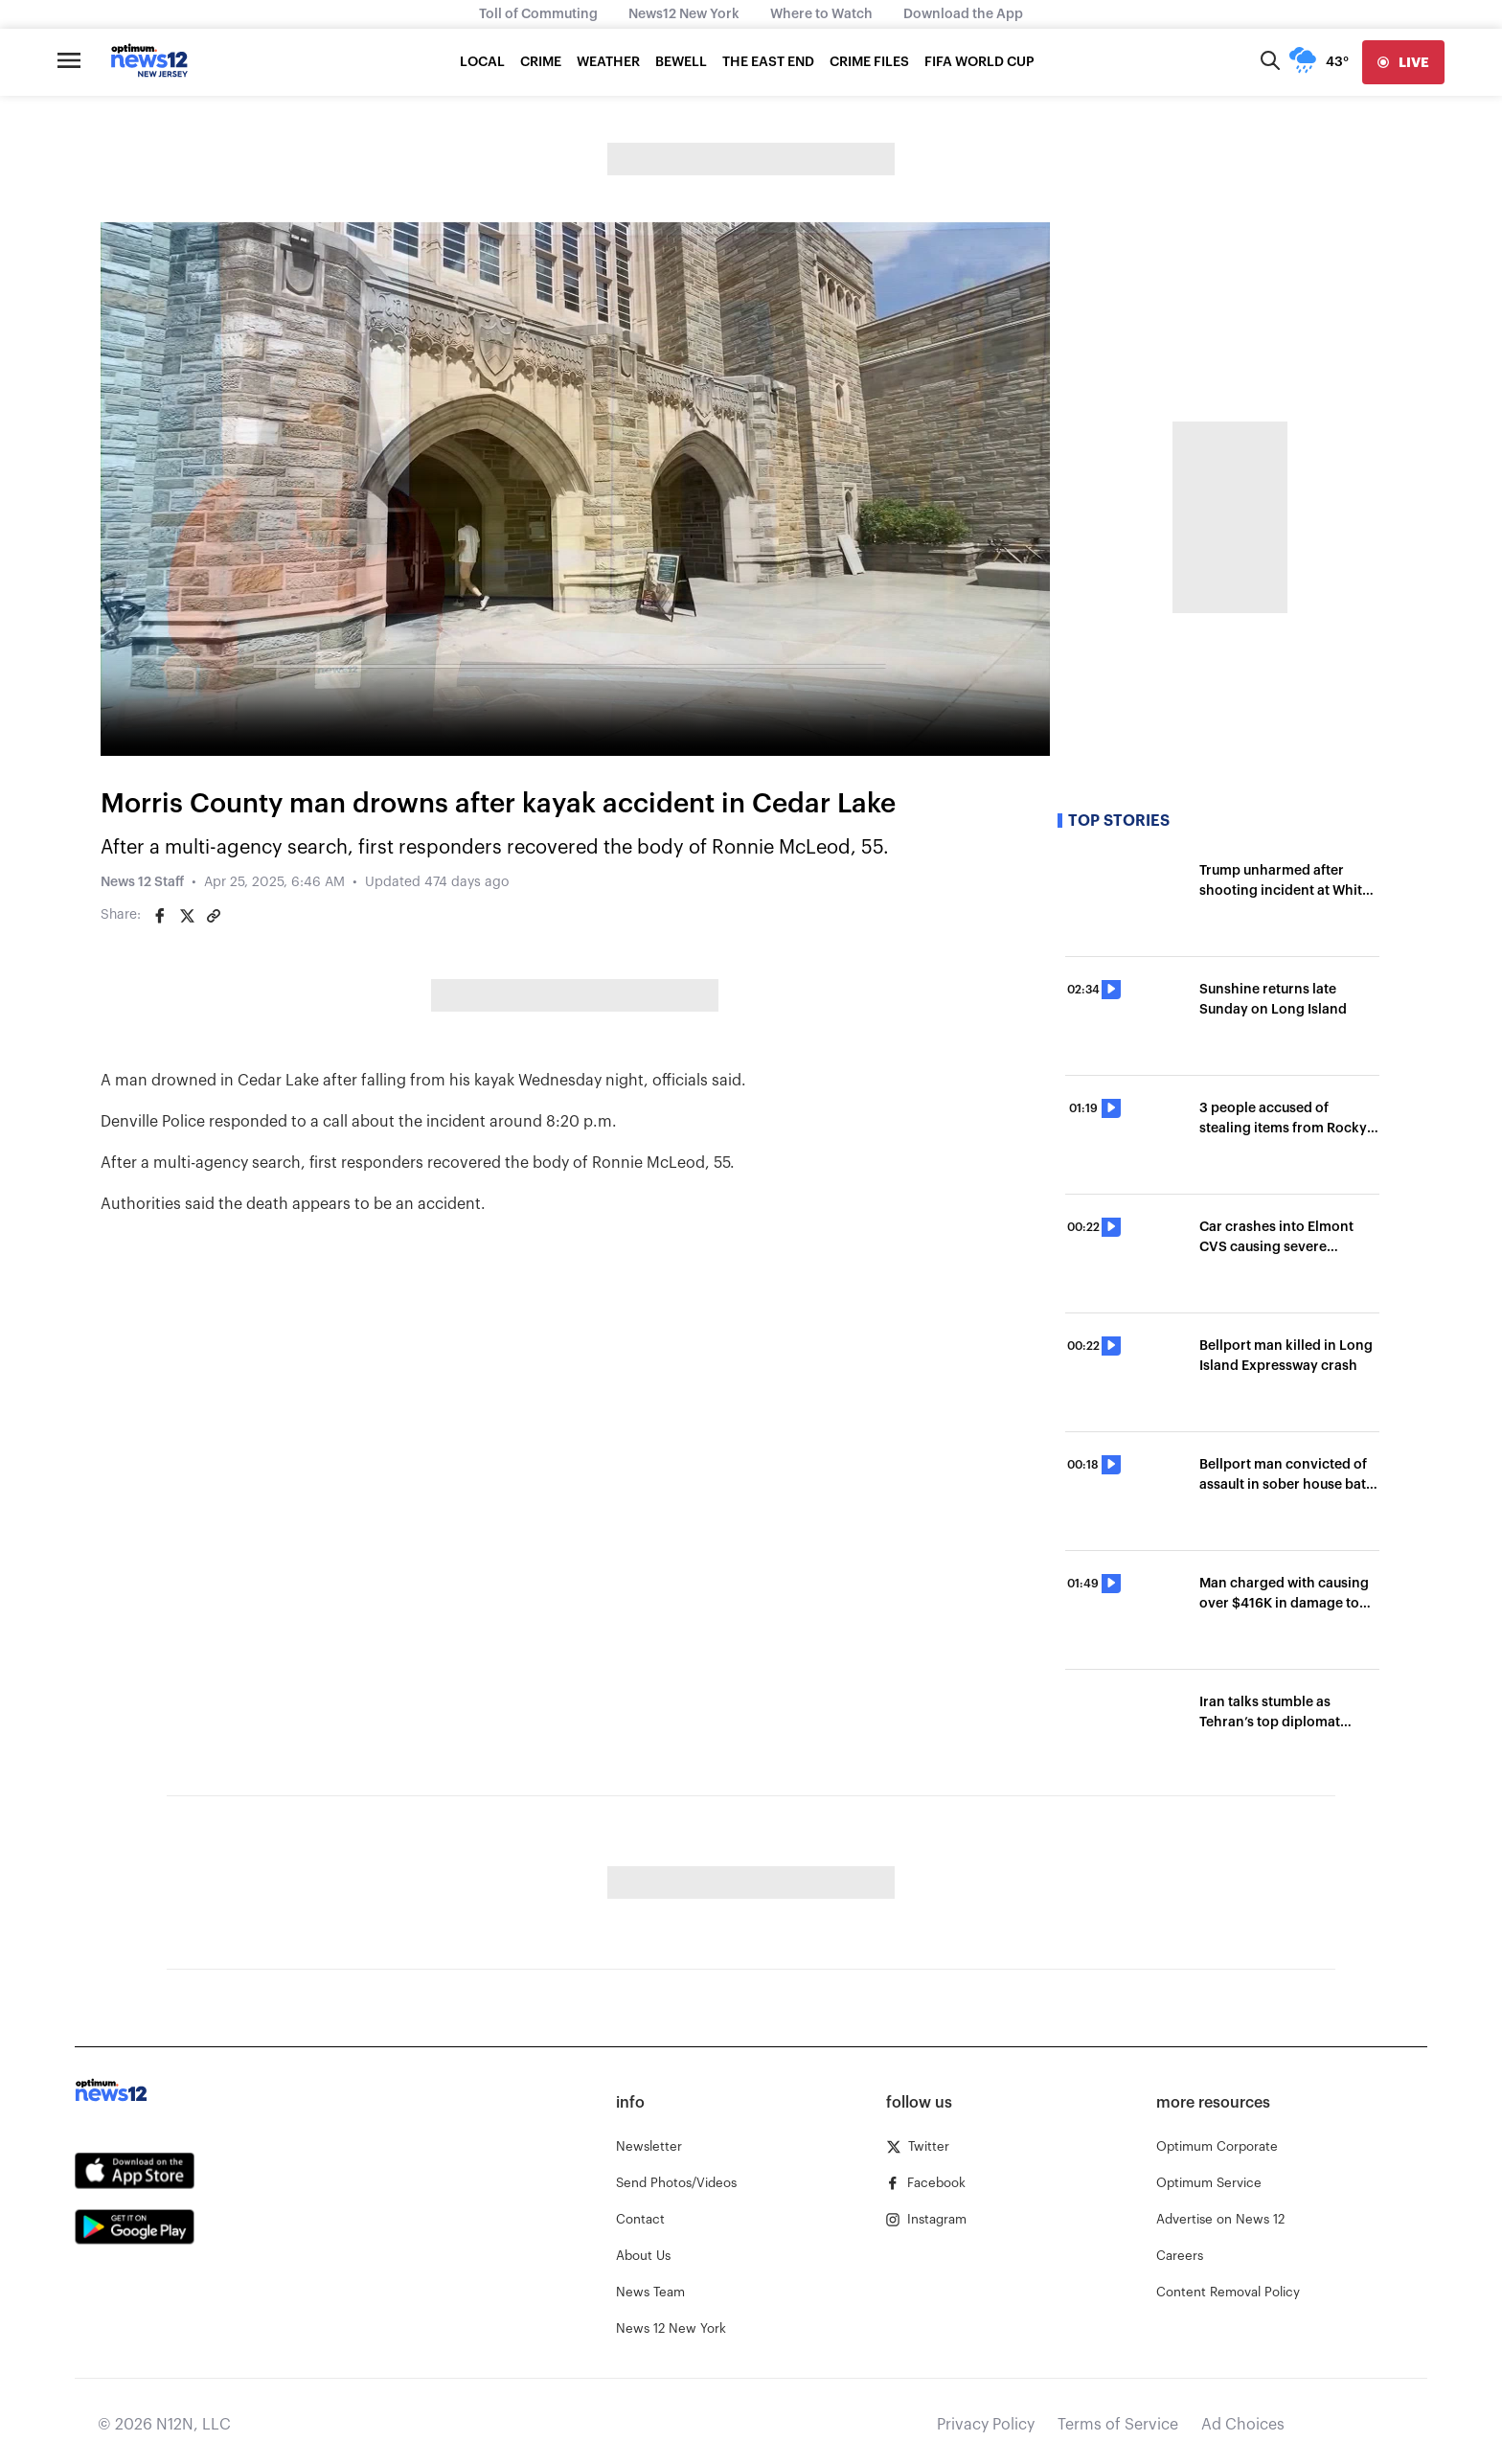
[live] (1403, 62)
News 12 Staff (142, 882)
